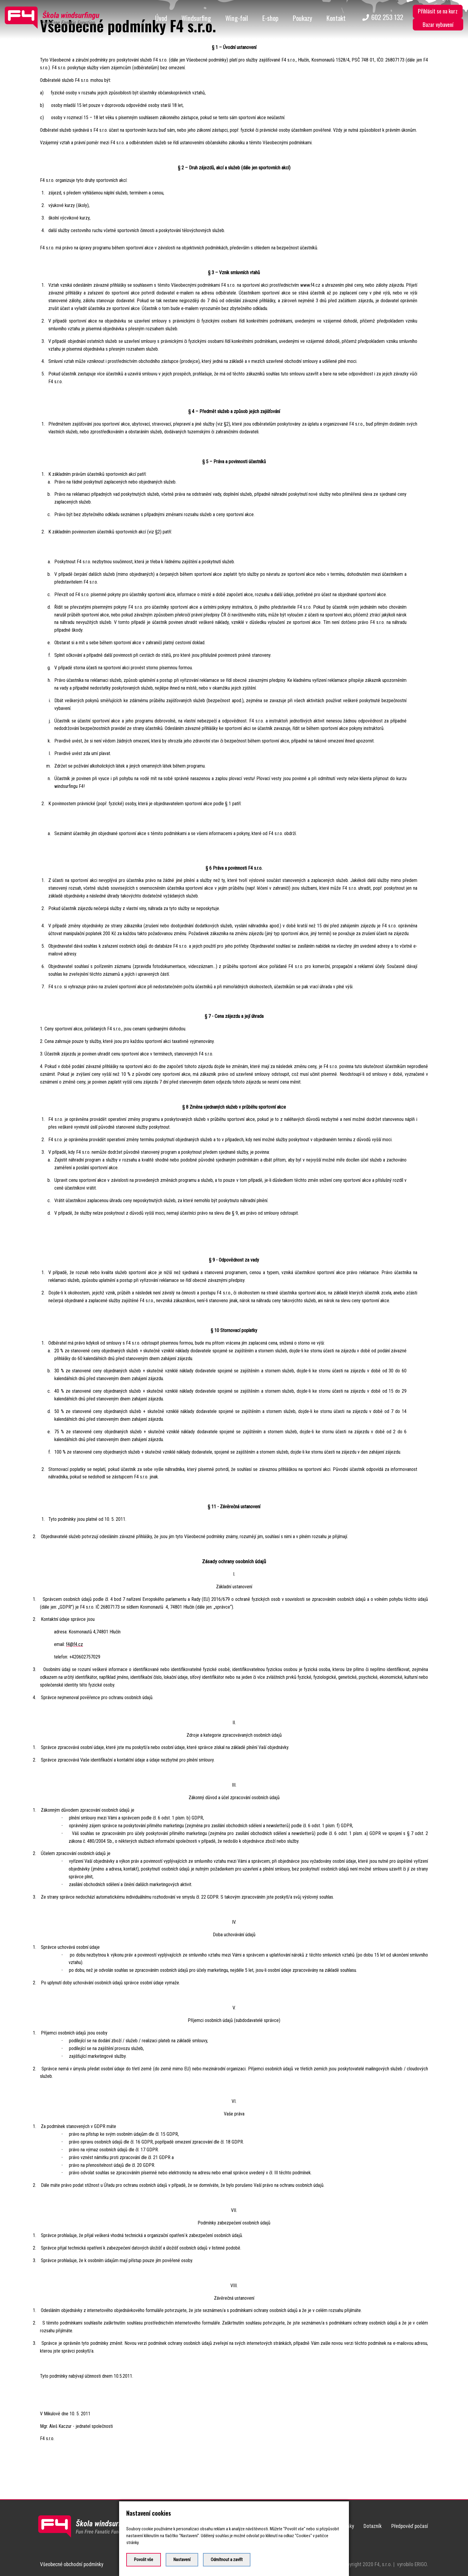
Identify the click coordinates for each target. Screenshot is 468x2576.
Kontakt (336, 18)
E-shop (270, 18)
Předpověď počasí (409, 2526)
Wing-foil (236, 18)
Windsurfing (196, 18)
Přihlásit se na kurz (438, 11)
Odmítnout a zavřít (227, 2559)
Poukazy (302, 18)
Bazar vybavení (438, 24)
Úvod (161, 18)
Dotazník (373, 2526)
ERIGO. (421, 2564)
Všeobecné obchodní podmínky (71, 2564)
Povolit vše (143, 2559)
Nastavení (181, 2559)
